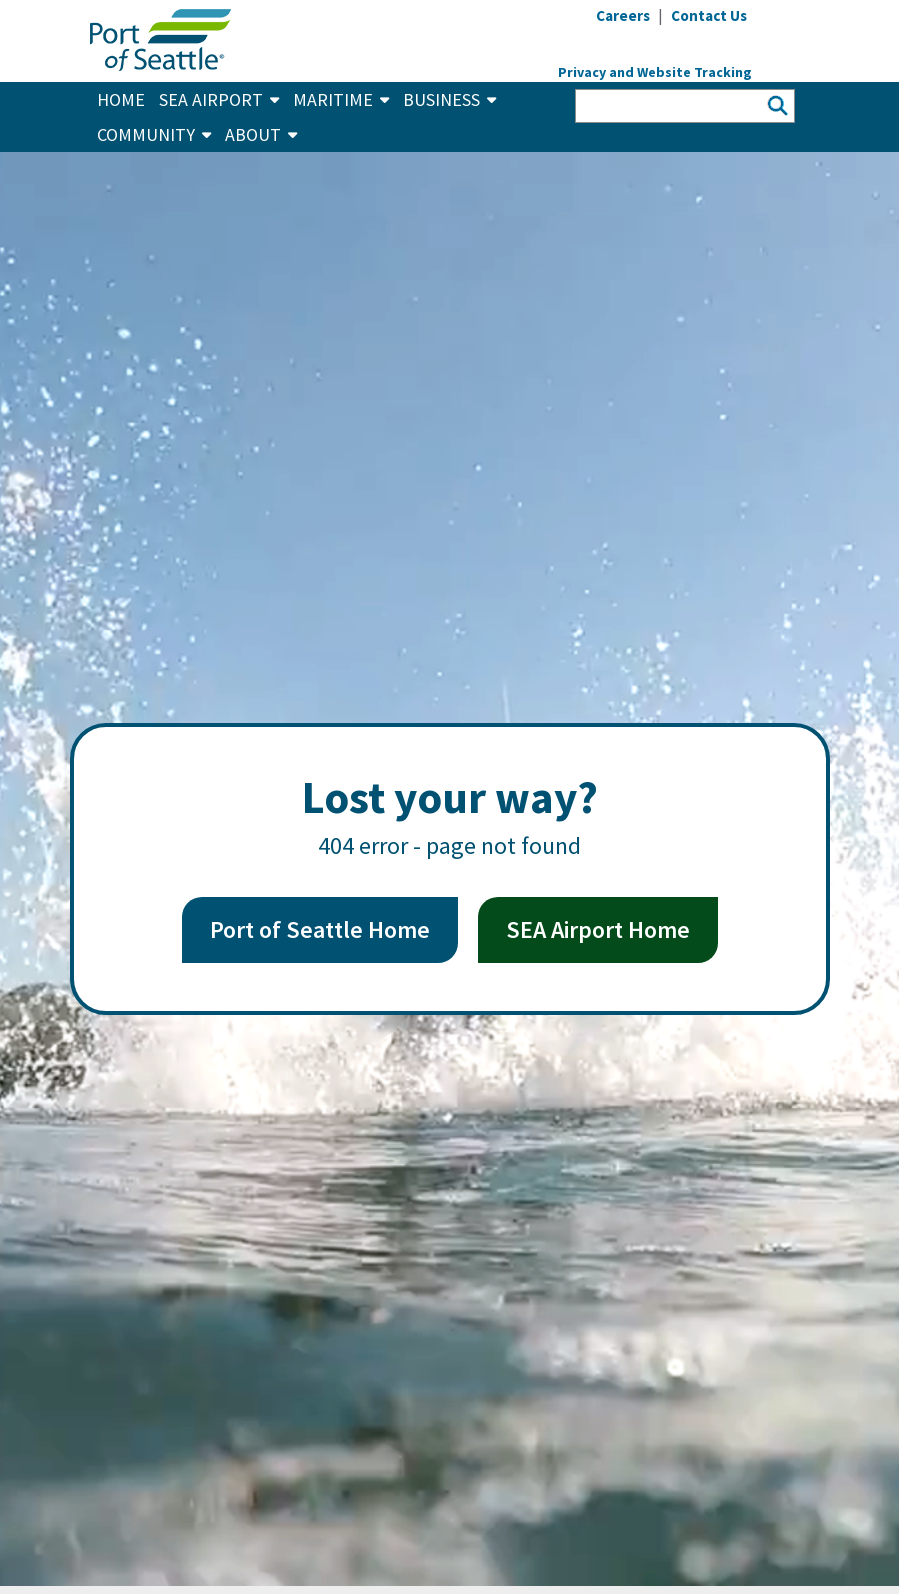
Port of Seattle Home (320, 929)
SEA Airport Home (598, 929)
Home (121, 99)
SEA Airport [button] (219, 99)
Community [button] (154, 134)
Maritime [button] (341, 99)
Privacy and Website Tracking (655, 72)
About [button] (261, 134)
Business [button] (449, 99)
